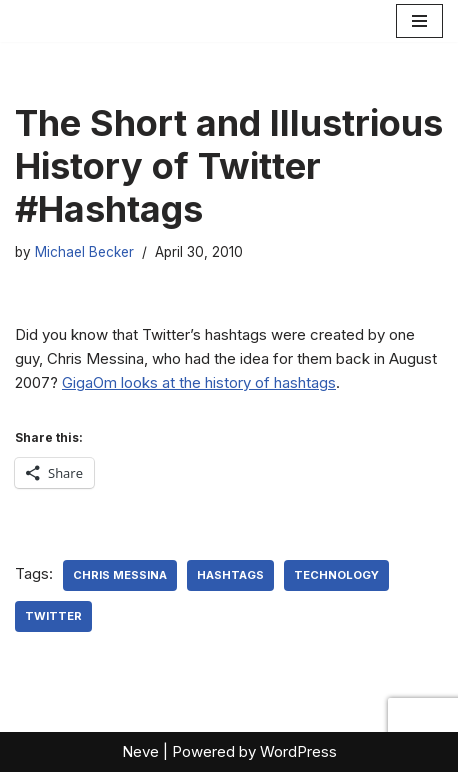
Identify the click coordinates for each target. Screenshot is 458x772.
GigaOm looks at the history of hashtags (199, 382)
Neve (140, 751)
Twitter (53, 616)
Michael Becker (84, 252)
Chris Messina (120, 575)
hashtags (230, 575)
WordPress (298, 751)
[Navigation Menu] (419, 21)
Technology (336, 575)
